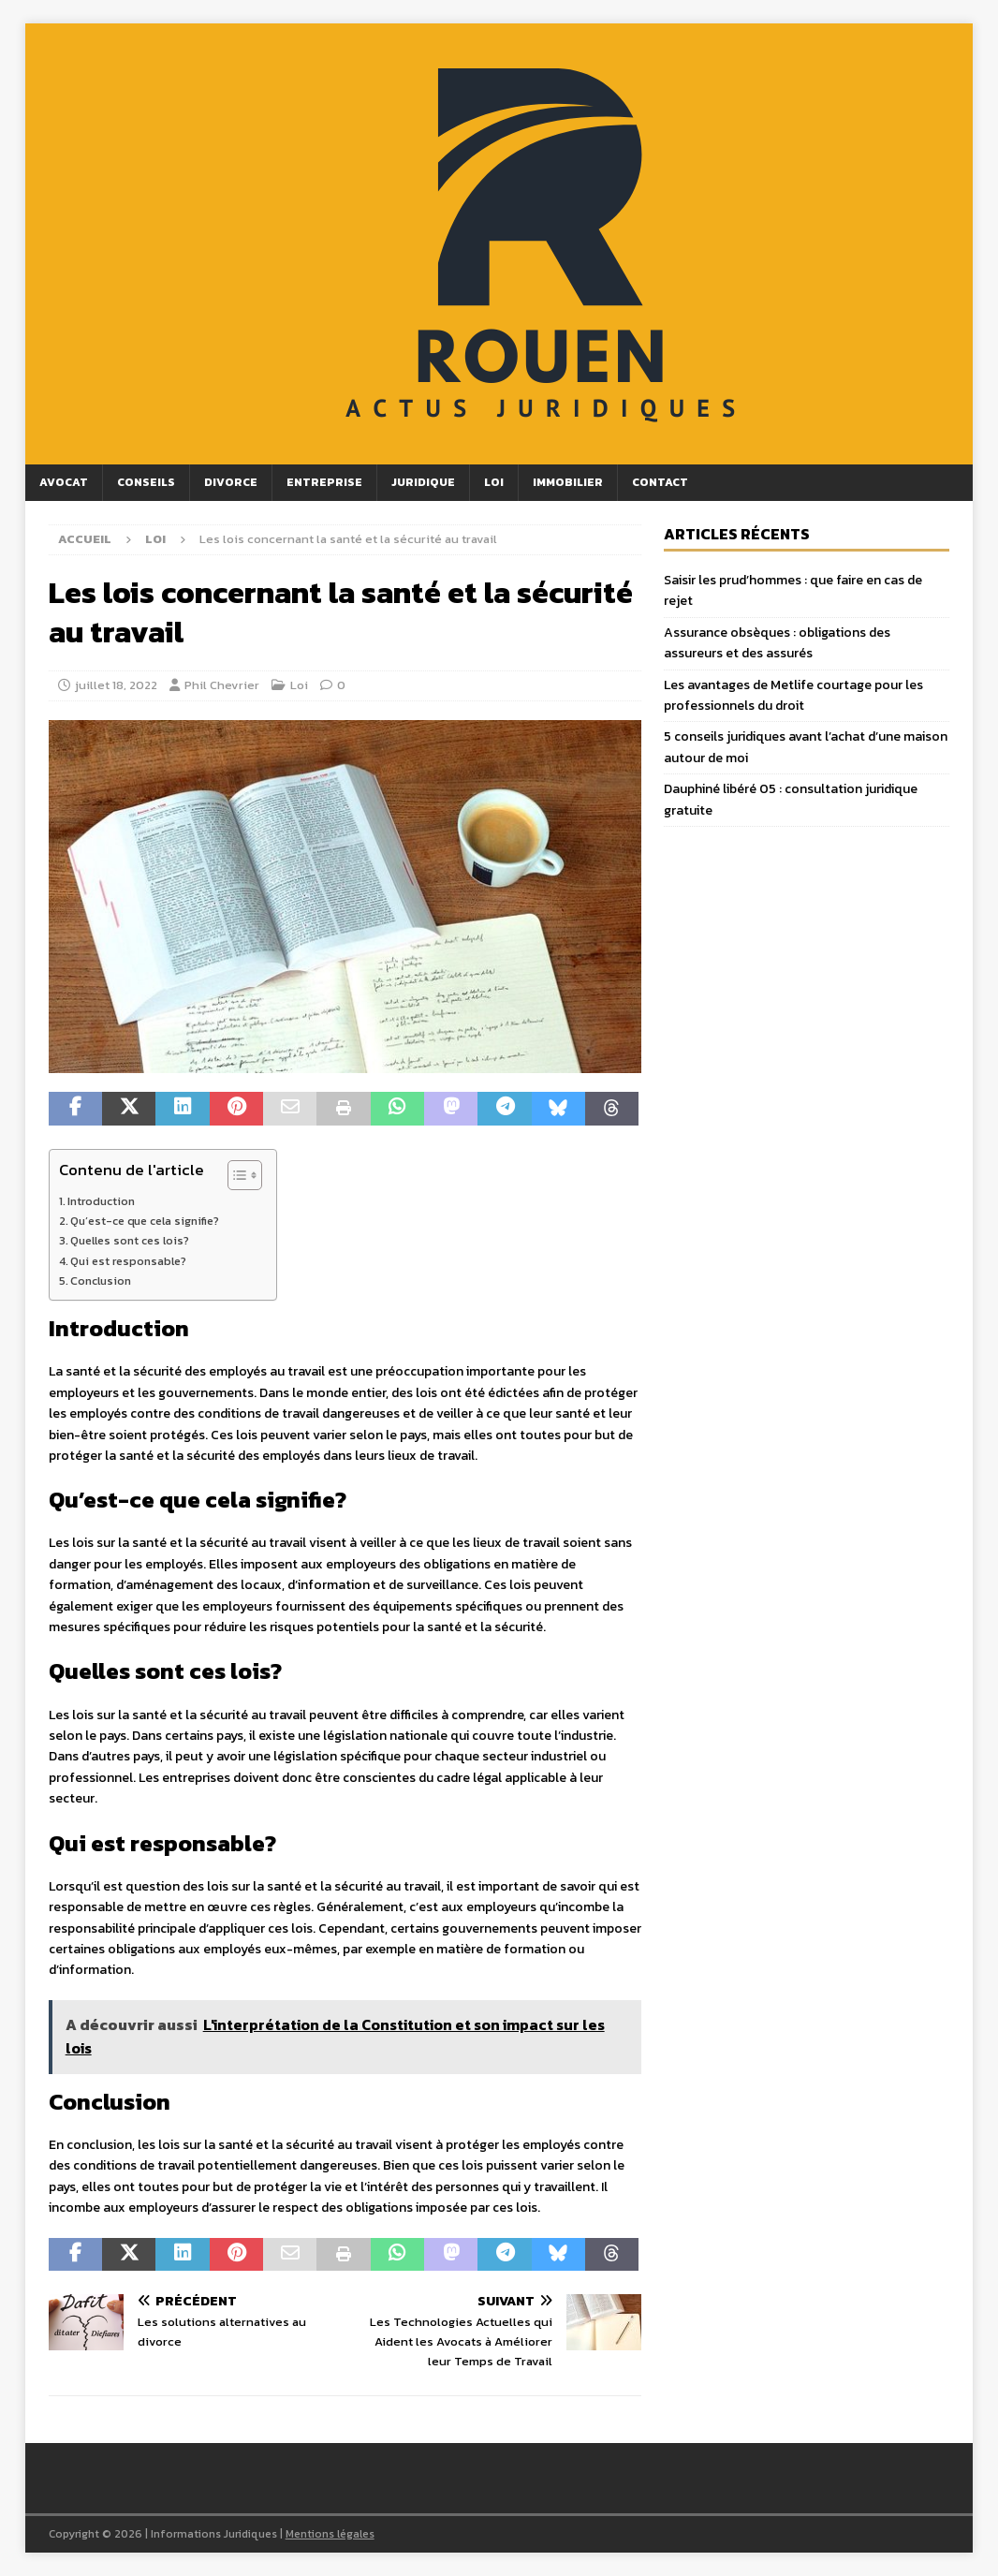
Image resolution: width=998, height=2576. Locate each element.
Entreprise (324, 482)
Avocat (63, 482)
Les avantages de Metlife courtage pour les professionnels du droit (793, 695)
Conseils (146, 482)
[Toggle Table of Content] (235, 1175)
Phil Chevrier (221, 685)
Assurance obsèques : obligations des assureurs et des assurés (777, 643)
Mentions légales (330, 2533)
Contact (660, 482)
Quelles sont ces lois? (129, 1240)
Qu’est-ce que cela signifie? (144, 1220)
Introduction (101, 1201)
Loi (494, 482)
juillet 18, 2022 (116, 685)
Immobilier (568, 482)
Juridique (423, 482)
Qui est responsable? (128, 1261)
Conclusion (100, 1280)
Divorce (230, 482)
